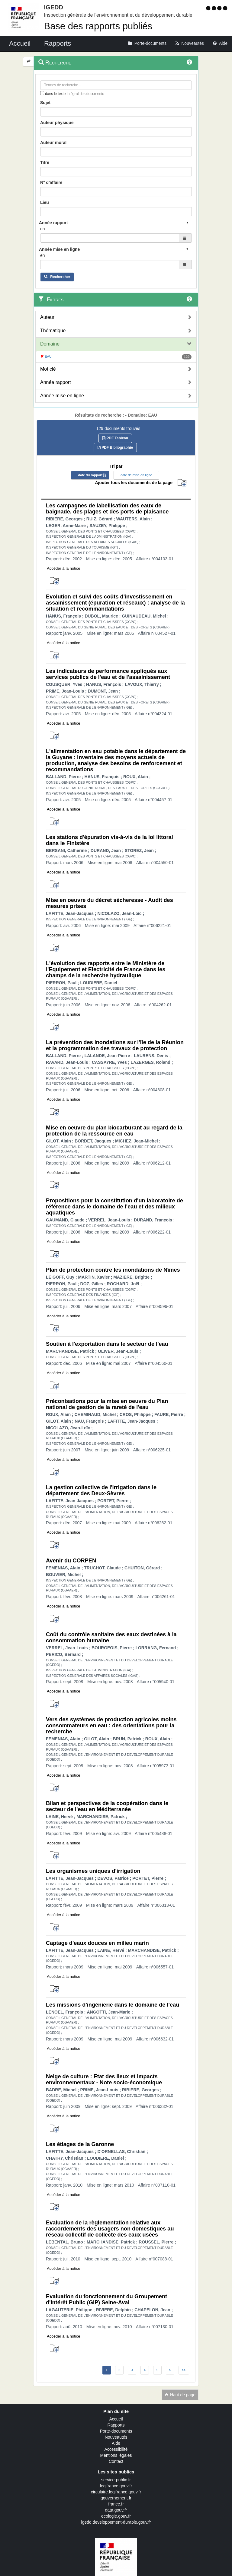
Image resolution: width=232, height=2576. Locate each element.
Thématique (53, 330)
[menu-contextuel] (42, 93)
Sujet (45, 102)
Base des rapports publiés (98, 26)
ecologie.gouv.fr (116, 2516)
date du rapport (90, 475)
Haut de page (180, 2394)
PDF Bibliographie (115, 447)
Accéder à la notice (63, 568)
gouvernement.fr (116, 2498)
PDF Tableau (115, 438)
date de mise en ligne (136, 475)
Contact (116, 2461)
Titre (44, 162)
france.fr (116, 2504)
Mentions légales (116, 2455)
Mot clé (48, 369)
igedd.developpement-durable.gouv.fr (116, 2522)
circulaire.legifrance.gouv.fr (116, 2491)
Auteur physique (56, 122)
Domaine (50, 343)
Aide (116, 2443)
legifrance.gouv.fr (116, 2485)
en (42, 228)
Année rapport (55, 382)
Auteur (47, 317)
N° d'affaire (51, 182)
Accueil (116, 2419)
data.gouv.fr (116, 2510)
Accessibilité (115, 2449)
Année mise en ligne (62, 395)
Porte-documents (116, 2431)
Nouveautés (116, 2437)
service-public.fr (116, 2479)
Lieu (44, 202)
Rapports (116, 2425)
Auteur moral (53, 142)
